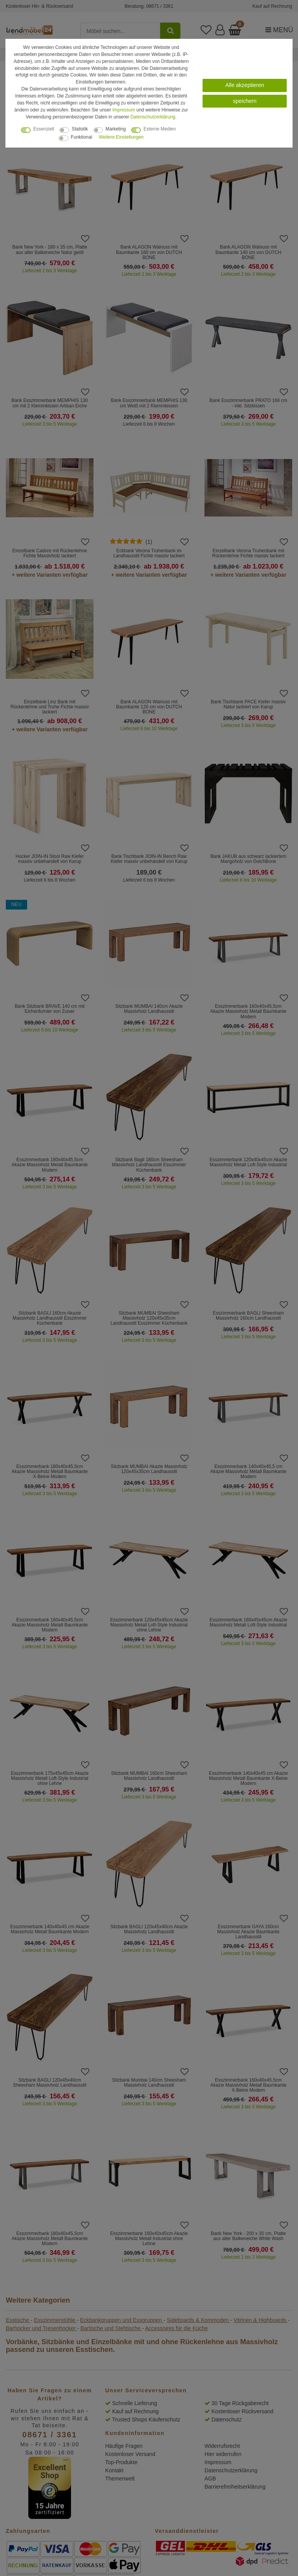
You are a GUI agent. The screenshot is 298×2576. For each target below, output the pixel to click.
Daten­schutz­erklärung (152, 117)
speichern (244, 101)
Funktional (81, 137)
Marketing (116, 129)
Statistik (80, 129)
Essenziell (43, 129)
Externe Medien (160, 129)
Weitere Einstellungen (121, 137)
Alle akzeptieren (244, 85)
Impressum (123, 110)
